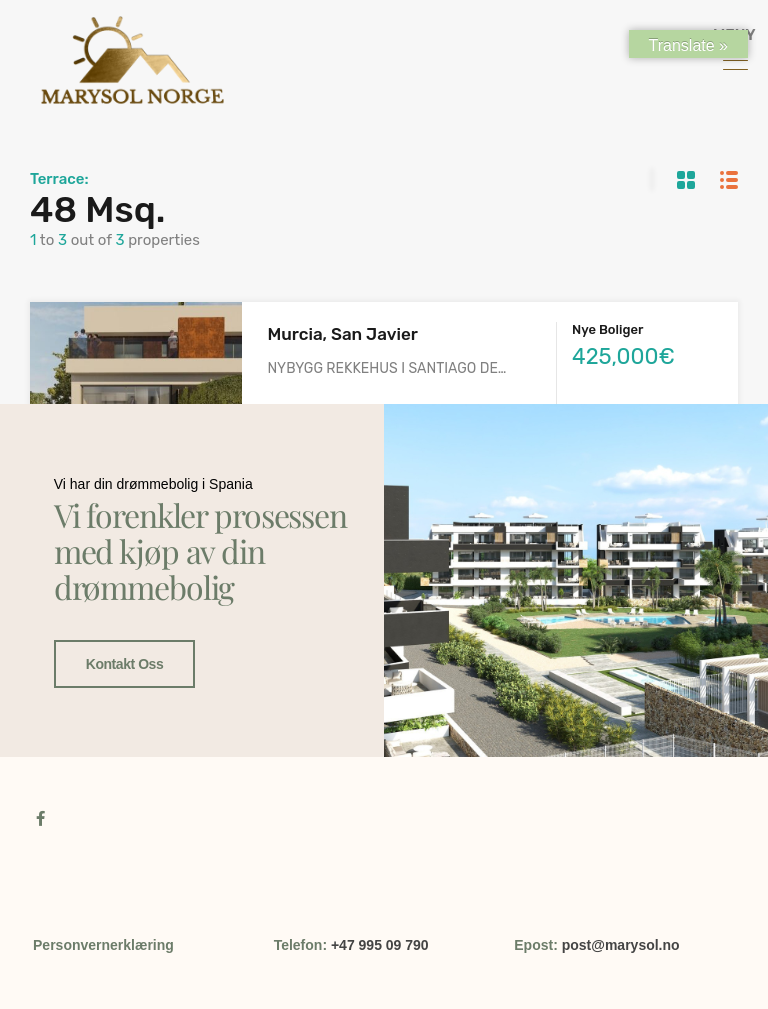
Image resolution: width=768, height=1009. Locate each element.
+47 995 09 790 (380, 945)
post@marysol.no (621, 945)
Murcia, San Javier (342, 334)
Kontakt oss (125, 664)
